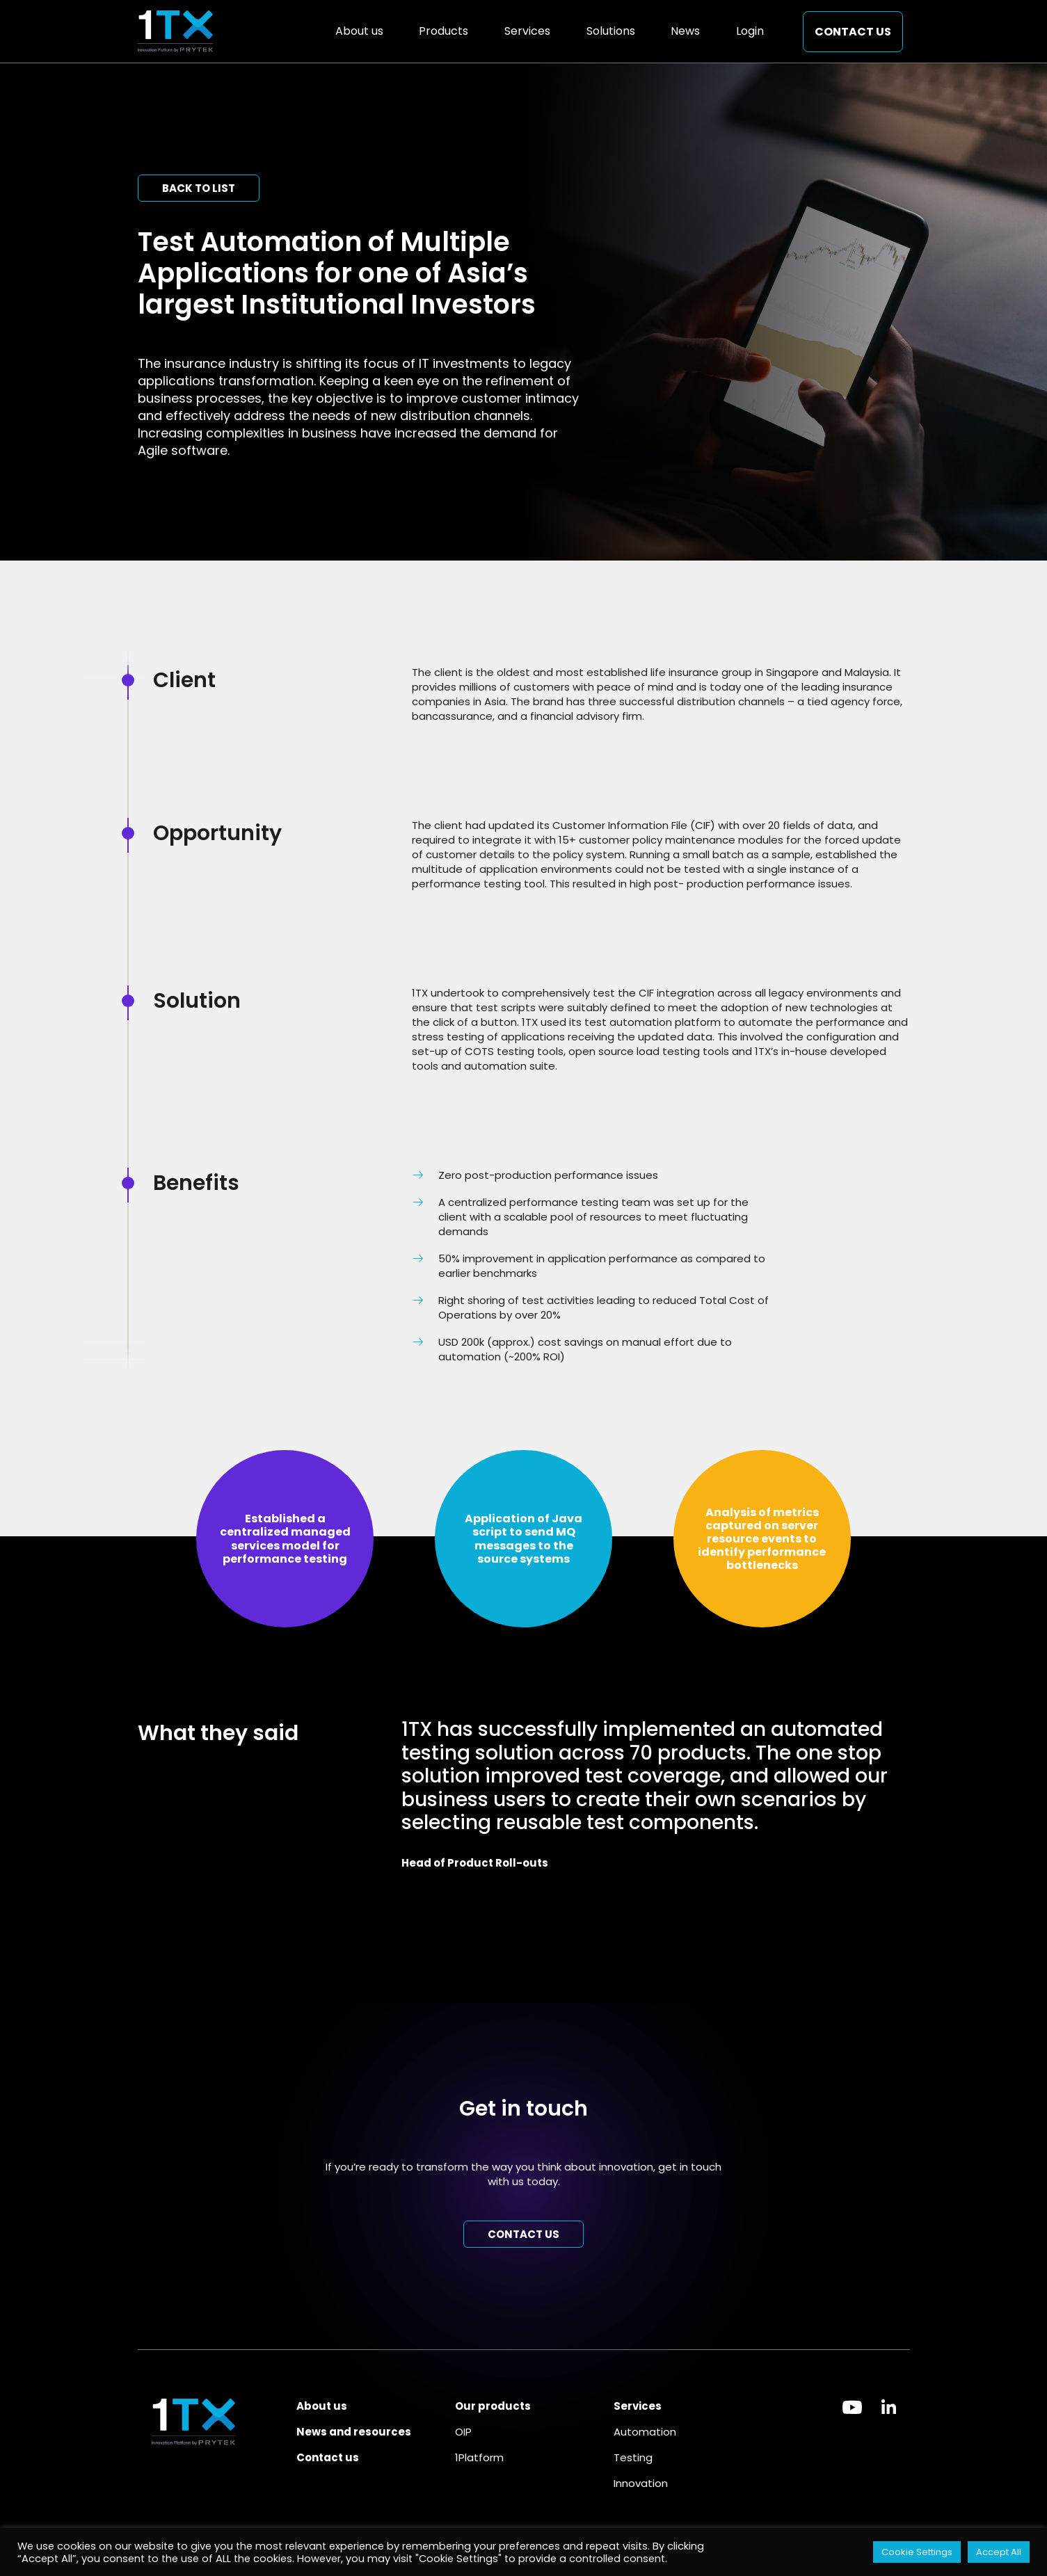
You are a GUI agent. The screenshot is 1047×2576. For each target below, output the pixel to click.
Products (443, 31)
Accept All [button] (998, 2552)
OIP (463, 2431)
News (685, 31)
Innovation (641, 2483)
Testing (633, 2457)
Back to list (198, 188)
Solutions (610, 31)
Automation (645, 2431)
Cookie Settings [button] (916, 2552)
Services (527, 31)
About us (359, 31)
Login (750, 31)
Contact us (853, 32)
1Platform (479, 2457)
